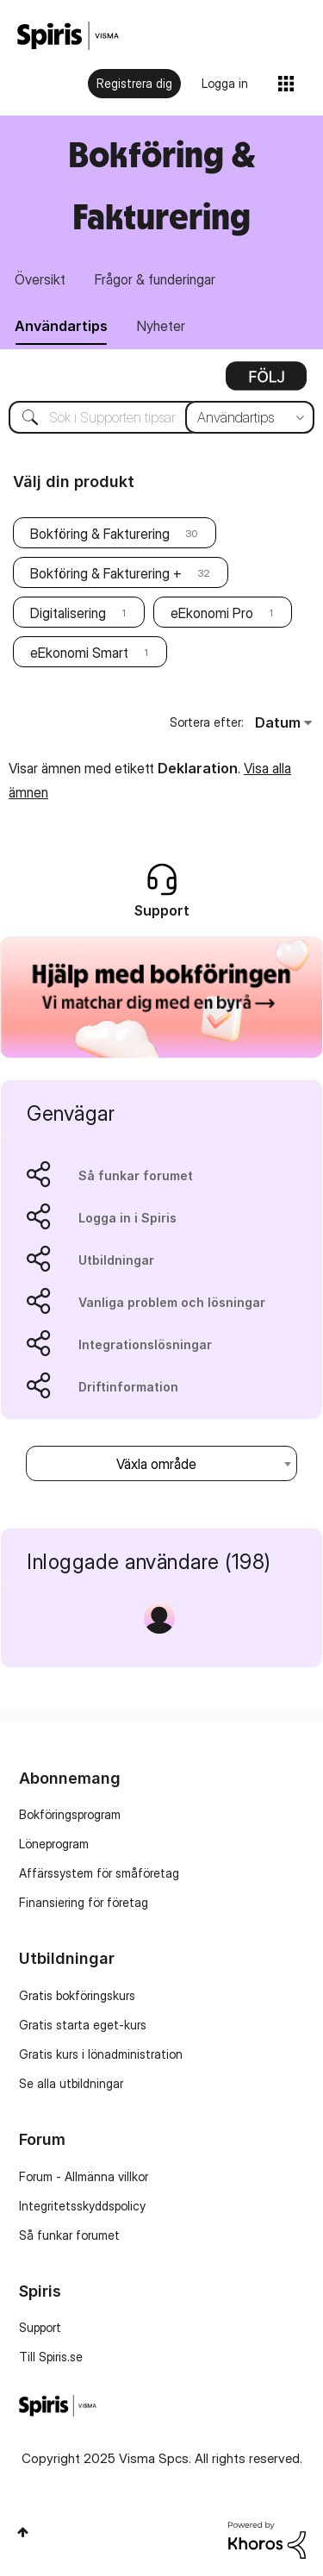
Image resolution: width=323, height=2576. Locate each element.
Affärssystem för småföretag (99, 1873)
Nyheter (161, 326)
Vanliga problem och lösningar (171, 1302)
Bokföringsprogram (70, 1814)
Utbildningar (116, 1260)
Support (40, 2327)
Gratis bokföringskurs (77, 1995)
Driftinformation (128, 1386)
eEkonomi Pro (212, 613)
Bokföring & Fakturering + (106, 573)
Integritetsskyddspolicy (82, 2205)
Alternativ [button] (266, 382)
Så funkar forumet (135, 1175)
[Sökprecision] (249, 417)
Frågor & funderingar (155, 279)
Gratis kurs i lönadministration (101, 2054)
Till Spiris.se (51, 2356)
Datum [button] (278, 722)
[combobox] (161, 1463)
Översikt (40, 279)
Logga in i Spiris (127, 1217)
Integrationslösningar (145, 1344)
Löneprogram (54, 1843)
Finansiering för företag (83, 1902)
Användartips (61, 326)
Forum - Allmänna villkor (83, 2176)
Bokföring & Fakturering (100, 533)
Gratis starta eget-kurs (82, 2024)
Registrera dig (134, 83)
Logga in (225, 83)
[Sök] (161, 417)
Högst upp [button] (23, 2532)
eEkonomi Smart (79, 652)
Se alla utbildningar (71, 2083)
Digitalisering (68, 613)
